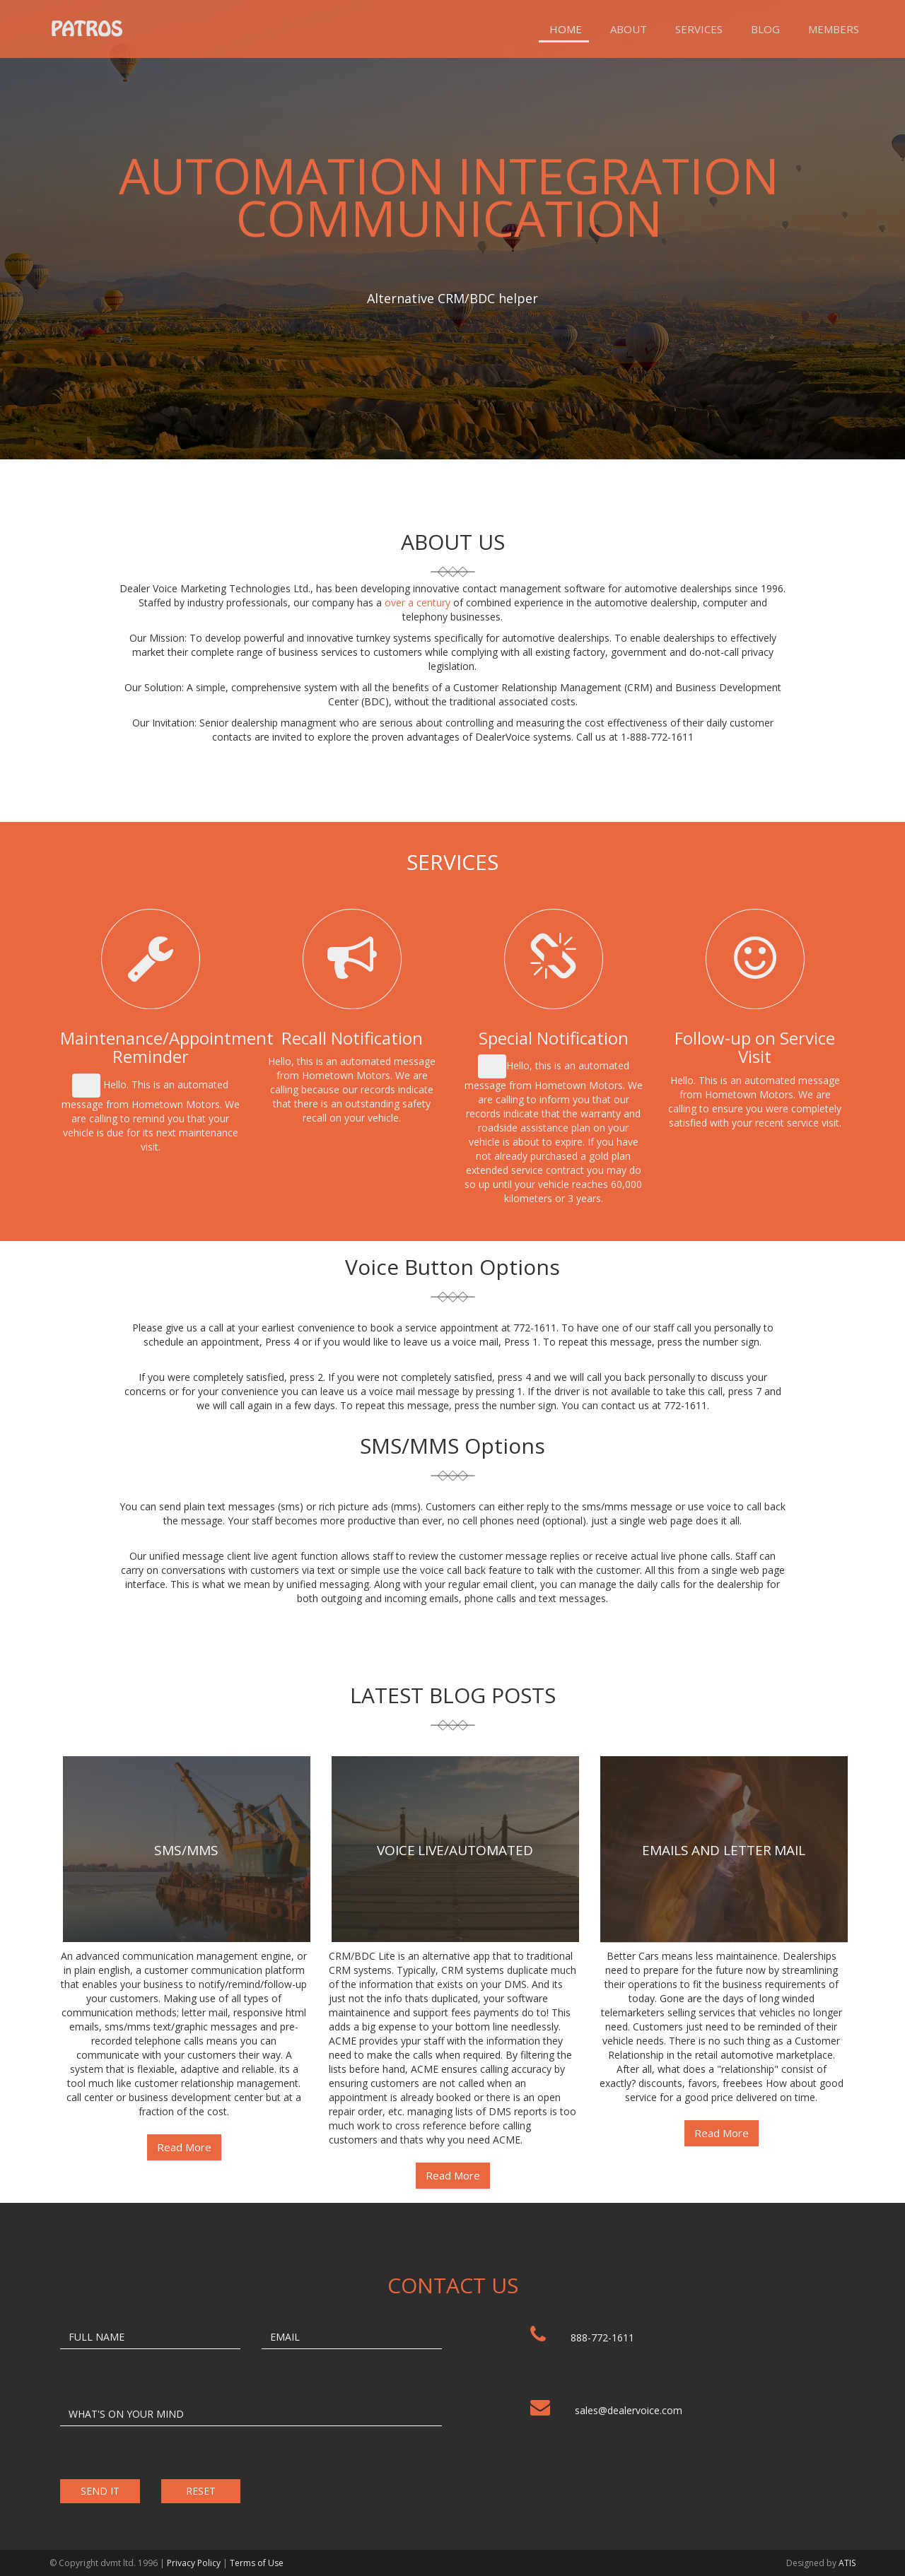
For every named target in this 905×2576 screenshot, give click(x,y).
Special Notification (554, 1037)
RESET (201, 2491)
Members (833, 29)
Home (565, 29)
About (628, 29)
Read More (184, 2147)
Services (699, 29)
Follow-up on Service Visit (755, 1047)
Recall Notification (352, 1037)
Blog (765, 29)
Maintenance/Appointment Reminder (167, 1047)
